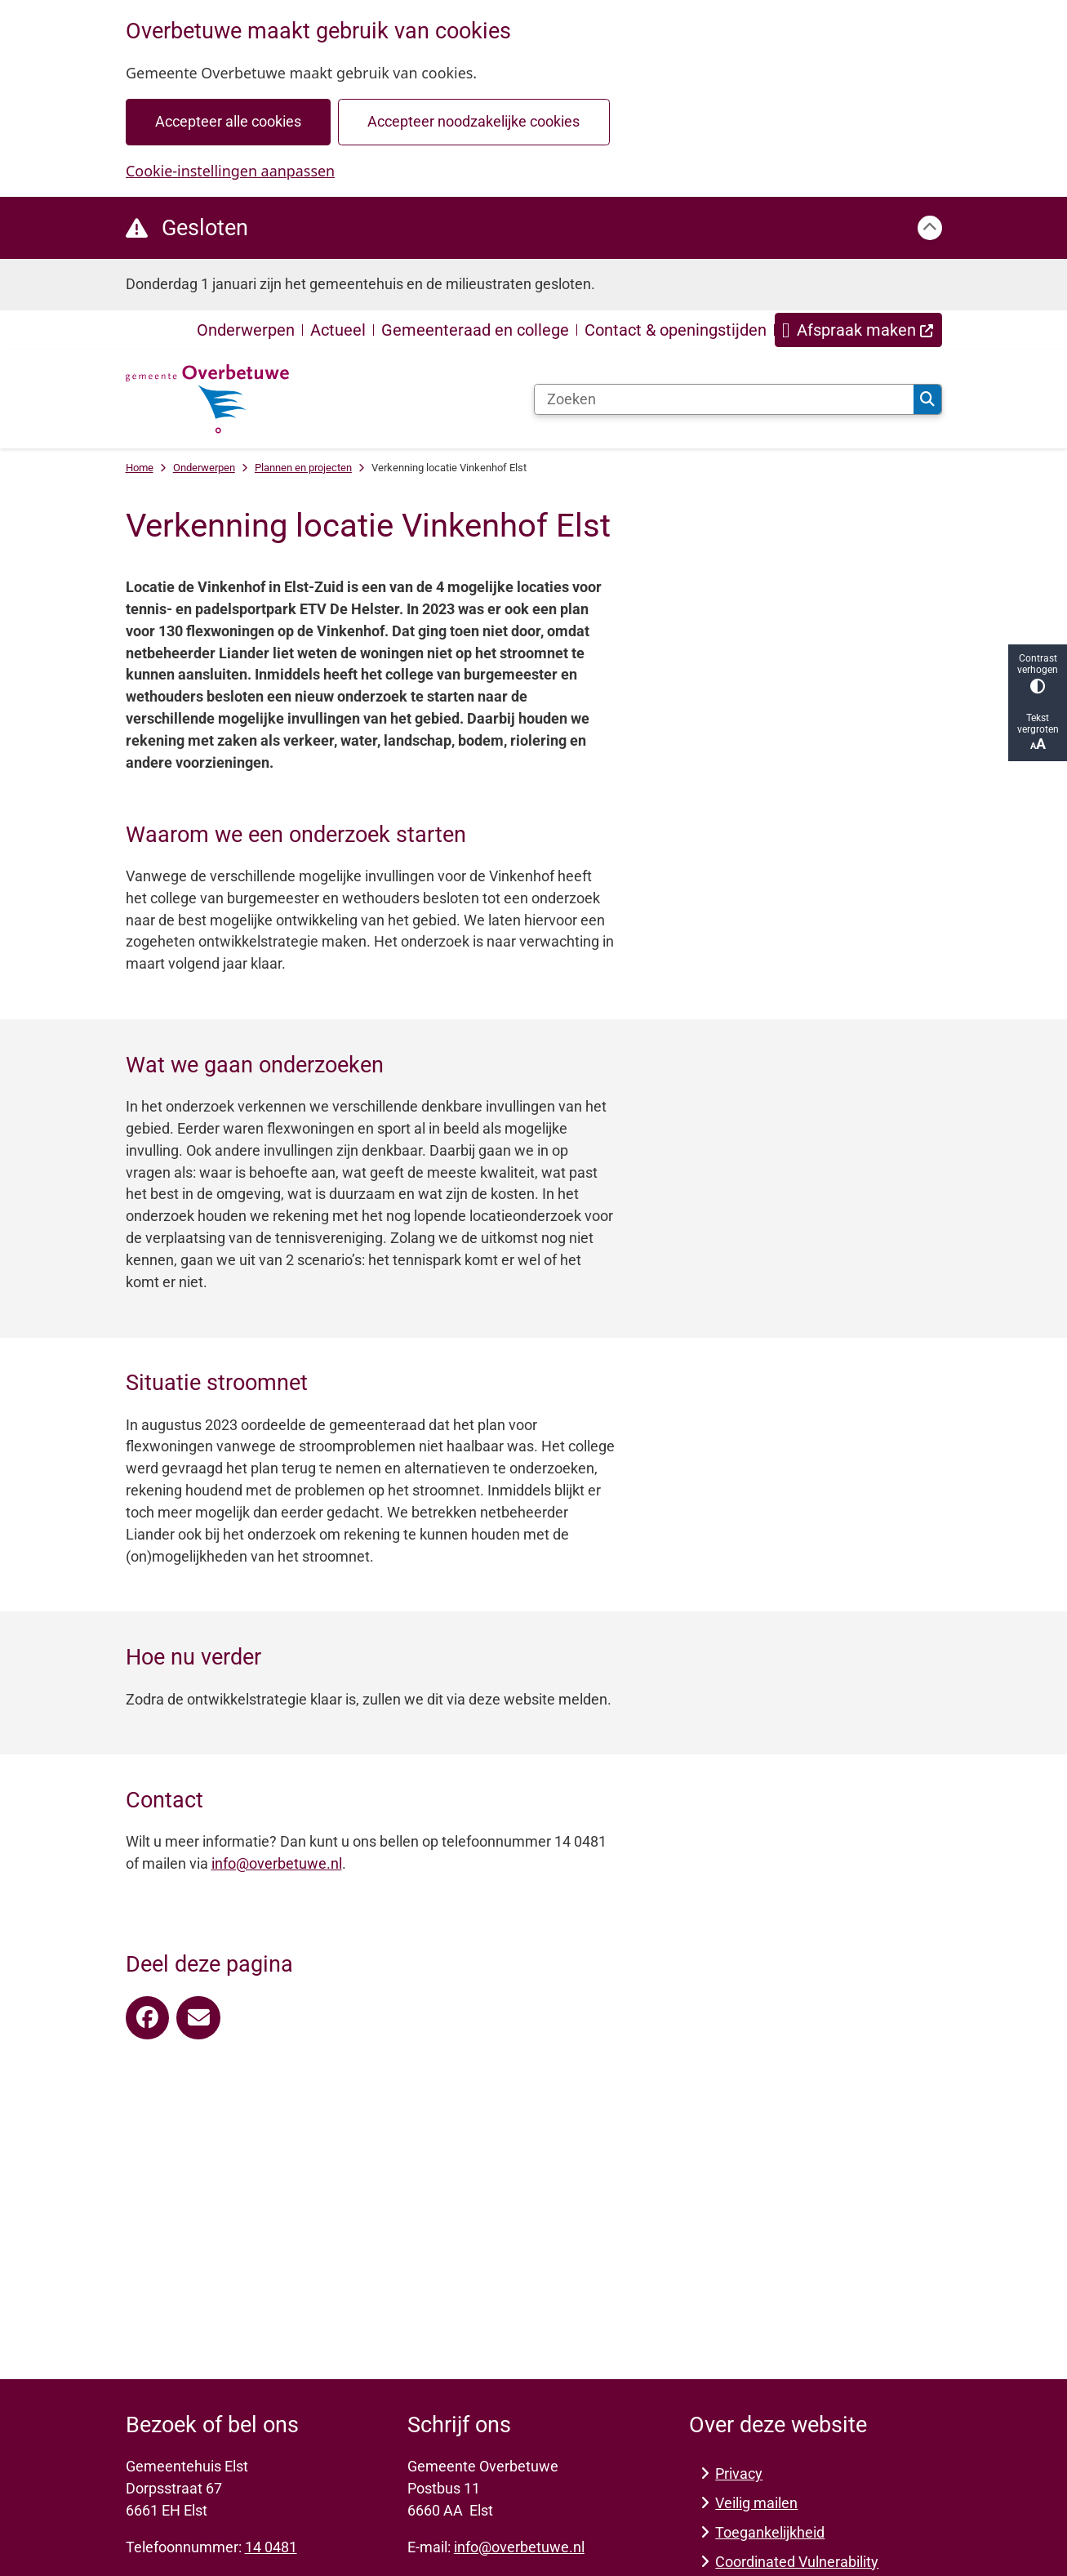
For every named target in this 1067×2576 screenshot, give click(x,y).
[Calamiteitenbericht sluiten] (930, 228)
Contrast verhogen (1037, 673)
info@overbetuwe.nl (276, 1863)
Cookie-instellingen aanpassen (230, 170)
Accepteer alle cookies (227, 121)
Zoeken (927, 399)
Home (139, 467)
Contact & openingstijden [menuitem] (676, 330)
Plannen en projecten (303, 467)
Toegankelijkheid (770, 2532)
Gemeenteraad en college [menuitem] (475, 330)
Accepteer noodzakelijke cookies (473, 121)
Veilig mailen (756, 2502)
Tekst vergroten (1037, 732)
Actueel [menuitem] (338, 330)
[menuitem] (858, 330)
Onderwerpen (204, 467)
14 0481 (271, 2547)
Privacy (738, 2473)
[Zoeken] (724, 399)
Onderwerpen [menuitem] (246, 330)
